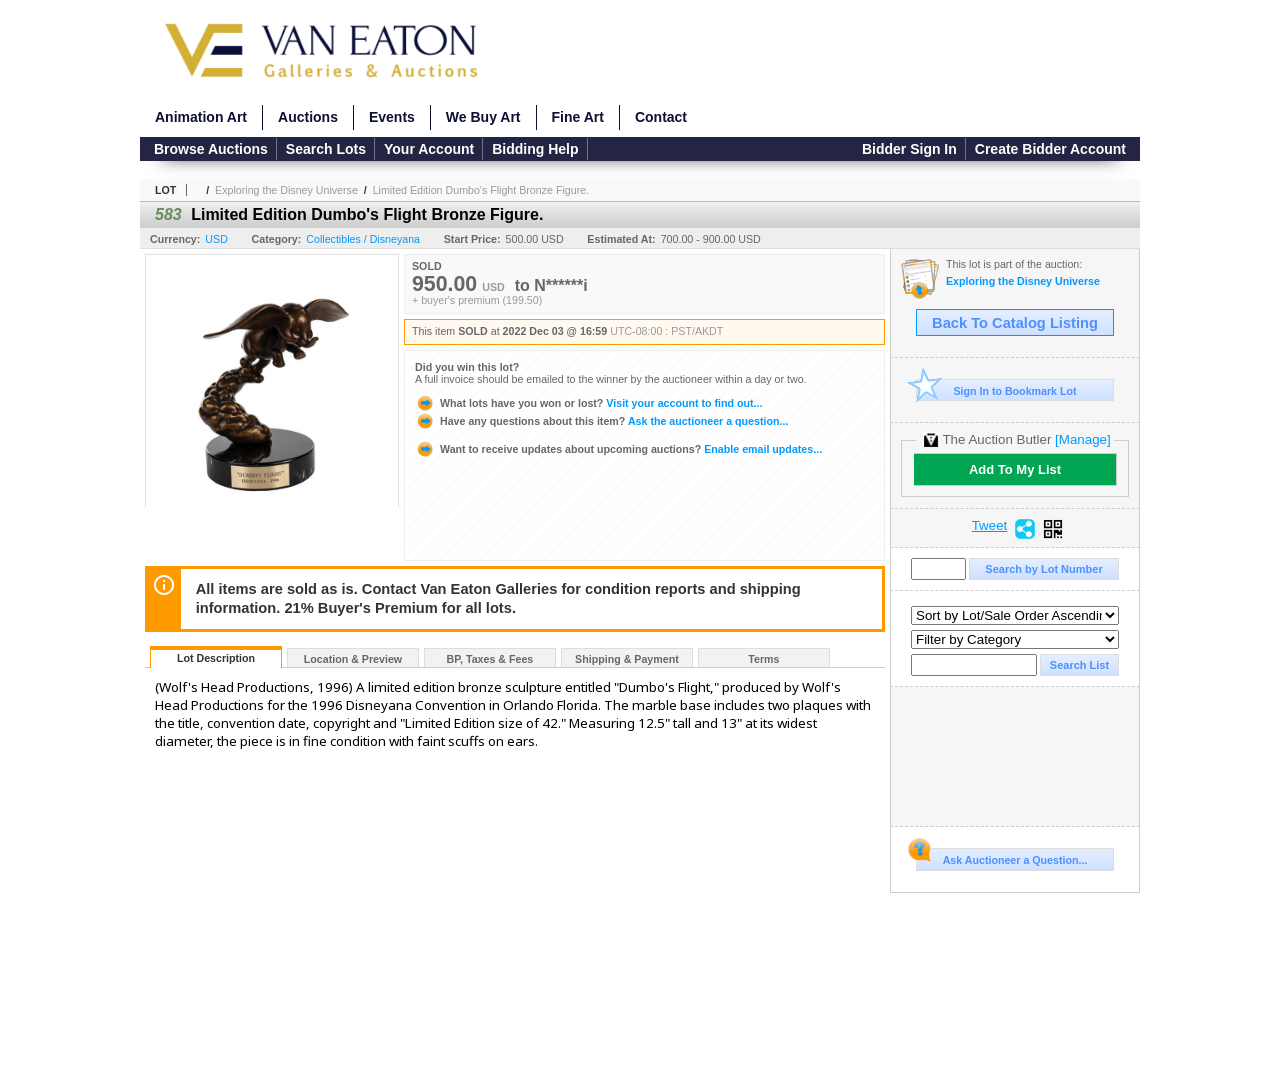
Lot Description (216, 658)
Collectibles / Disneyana (363, 239)
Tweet (990, 526)
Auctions (308, 117)
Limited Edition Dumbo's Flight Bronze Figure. (481, 190)
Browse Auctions (211, 149)
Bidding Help (535, 149)
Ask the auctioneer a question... (601, 421)
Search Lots (326, 149)
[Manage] (1082, 439)
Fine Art (578, 117)
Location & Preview (353, 659)
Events (392, 117)
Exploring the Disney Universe (286, 190)
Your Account (429, 149)
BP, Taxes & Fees (490, 659)
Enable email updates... (618, 449)
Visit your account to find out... (588, 403)
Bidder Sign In (909, 149)
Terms (763, 659)
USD (216, 239)
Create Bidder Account (1050, 149)
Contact (661, 117)
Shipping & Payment (627, 659)
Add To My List (1015, 469)
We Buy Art (483, 117)
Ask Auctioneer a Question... (1001, 857)
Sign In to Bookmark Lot (996, 390)
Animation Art (201, 117)
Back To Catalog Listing (1015, 323)
